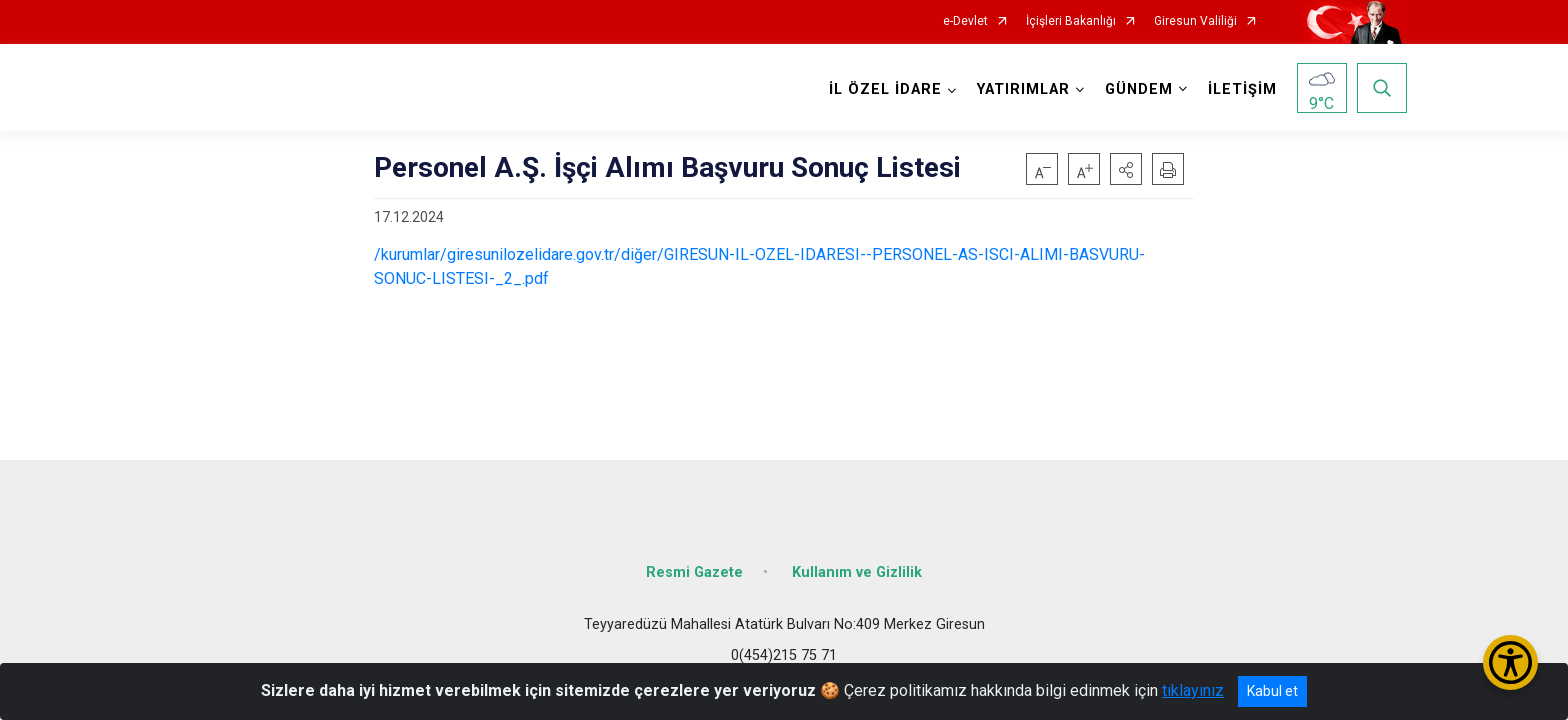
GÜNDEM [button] (1139, 89)
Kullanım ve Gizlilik (857, 572)
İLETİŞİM (1242, 89)
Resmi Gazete (694, 572)
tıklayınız (1193, 690)
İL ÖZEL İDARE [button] (885, 89)
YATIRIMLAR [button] (1023, 89)
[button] (1126, 169)
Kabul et (1272, 691)
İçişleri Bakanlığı (1071, 21)
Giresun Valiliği (1195, 21)
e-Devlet (965, 21)
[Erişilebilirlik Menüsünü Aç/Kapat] (1510, 662)
